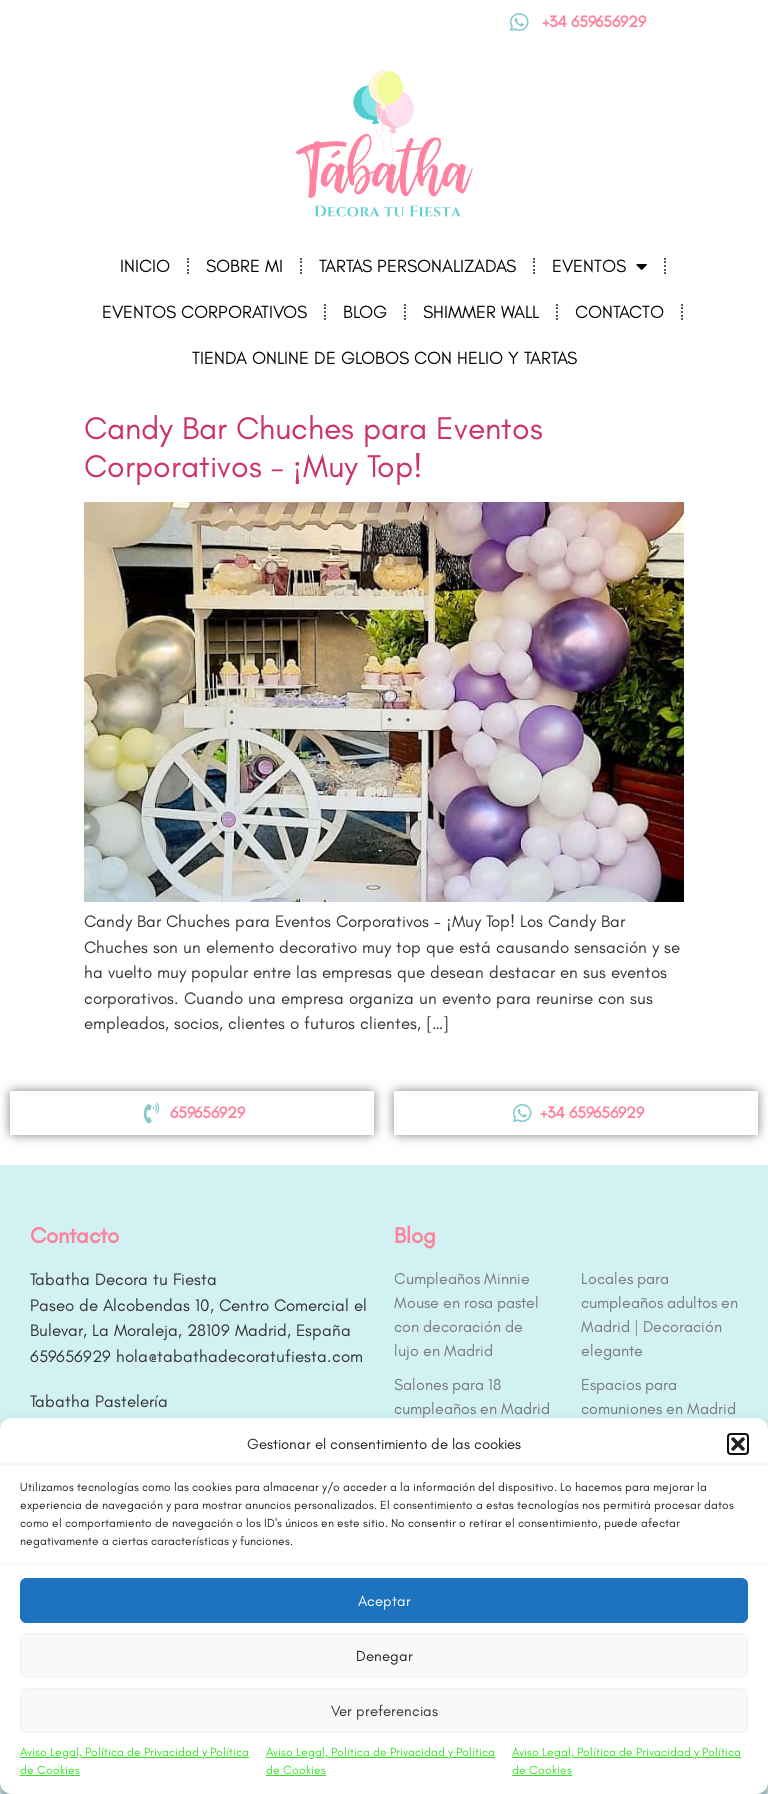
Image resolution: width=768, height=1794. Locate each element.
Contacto (619, 312)
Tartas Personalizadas (417, 266)
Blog (365, 312)
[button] (738, 1444)
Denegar (384, 1656)
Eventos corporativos (204, 312)
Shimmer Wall (481, 312)
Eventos (599, 266)
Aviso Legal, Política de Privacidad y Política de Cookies (134, 1761)
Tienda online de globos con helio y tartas (384, 358)
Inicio (145, 266)
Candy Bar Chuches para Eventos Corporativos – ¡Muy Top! (313, 447)
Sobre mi (244, 266)
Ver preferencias (384, 1711)
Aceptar (384, 1601)
